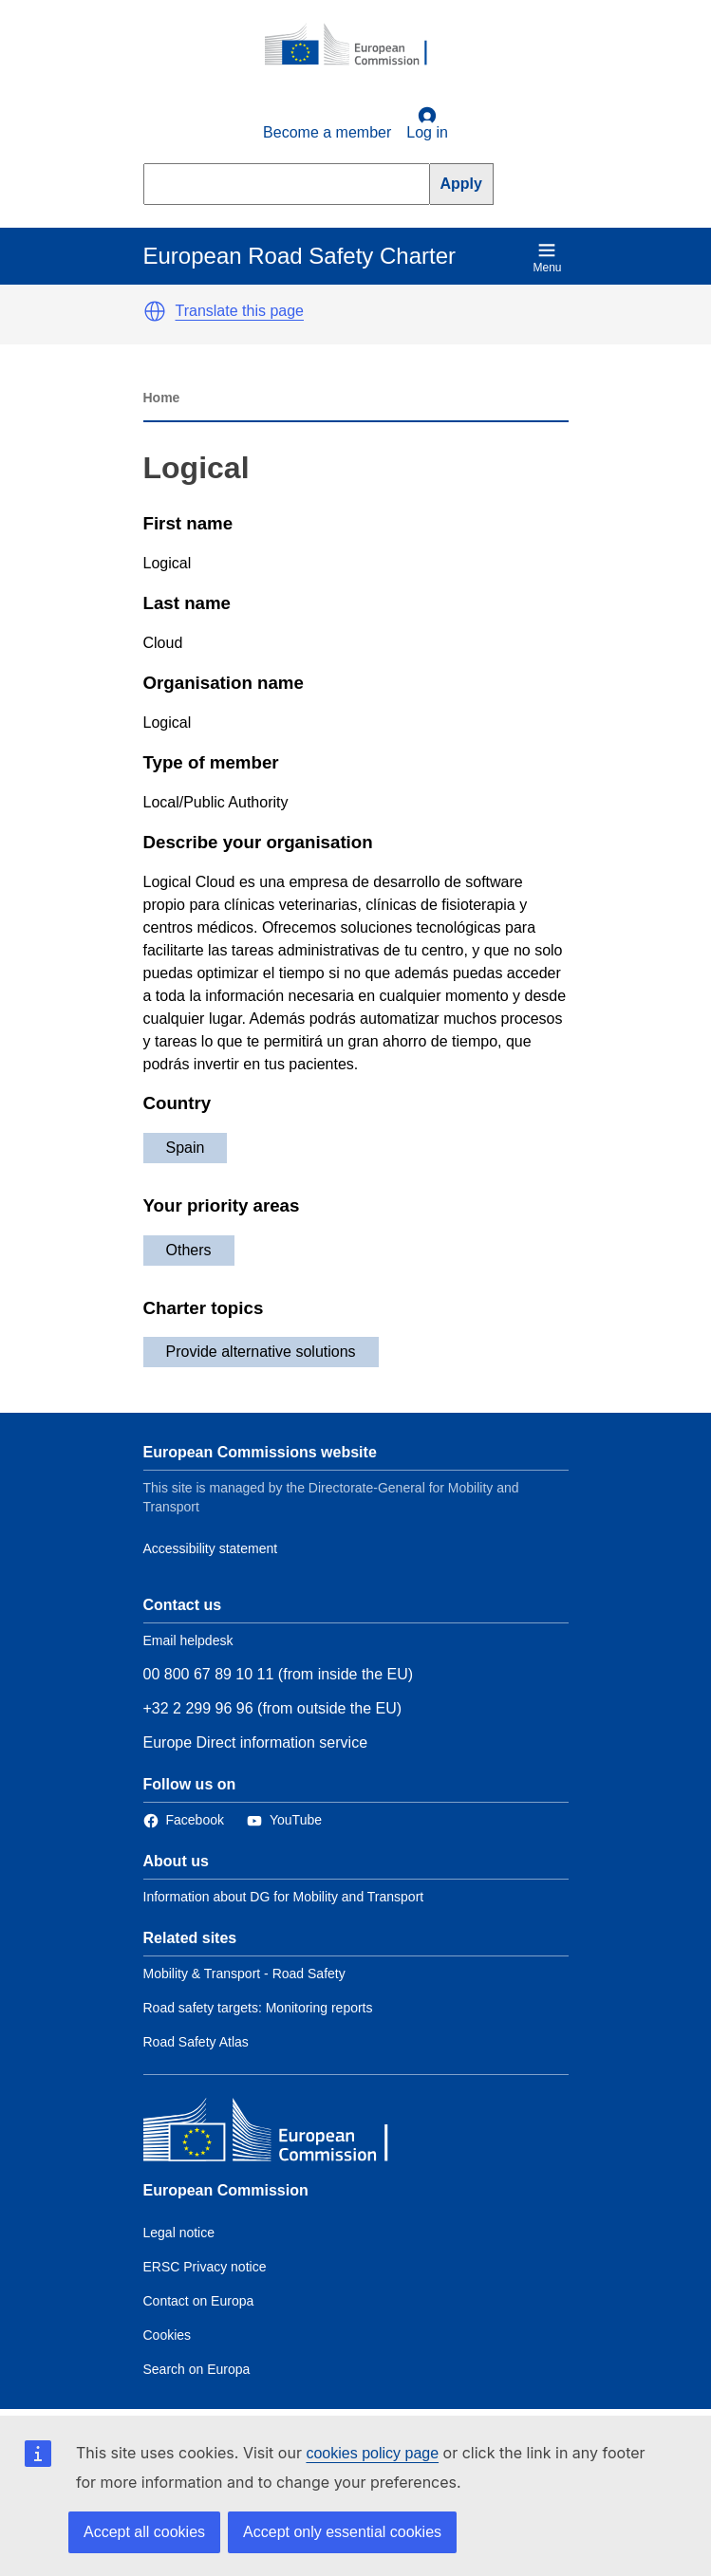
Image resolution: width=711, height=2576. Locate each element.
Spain (185, 1148)
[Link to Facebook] (183, 1820)
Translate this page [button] (240, 311)
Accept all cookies (144, 2532)
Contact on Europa (198, 2300)
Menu (547, 257)
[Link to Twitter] (284, 1820)
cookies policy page (372, 2453)
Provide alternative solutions (261, 1352)
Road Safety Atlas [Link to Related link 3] (196, 2041)
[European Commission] (356, 45)
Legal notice (179, 2232)
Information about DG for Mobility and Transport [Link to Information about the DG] (283, 1896)
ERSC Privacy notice (205, 2266)
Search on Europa (197, 2369)
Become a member (327, 132)
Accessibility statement (210, 1548)
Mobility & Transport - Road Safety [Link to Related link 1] (244, 1973)
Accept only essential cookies (342, 2532)
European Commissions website (260, 1452)
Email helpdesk (188, 1640)
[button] (154, 311)
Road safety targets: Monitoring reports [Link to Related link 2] (258, 2007)
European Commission (226, 2190)
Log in (427, 123)
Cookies (167, 2335)
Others (189, 1250)
